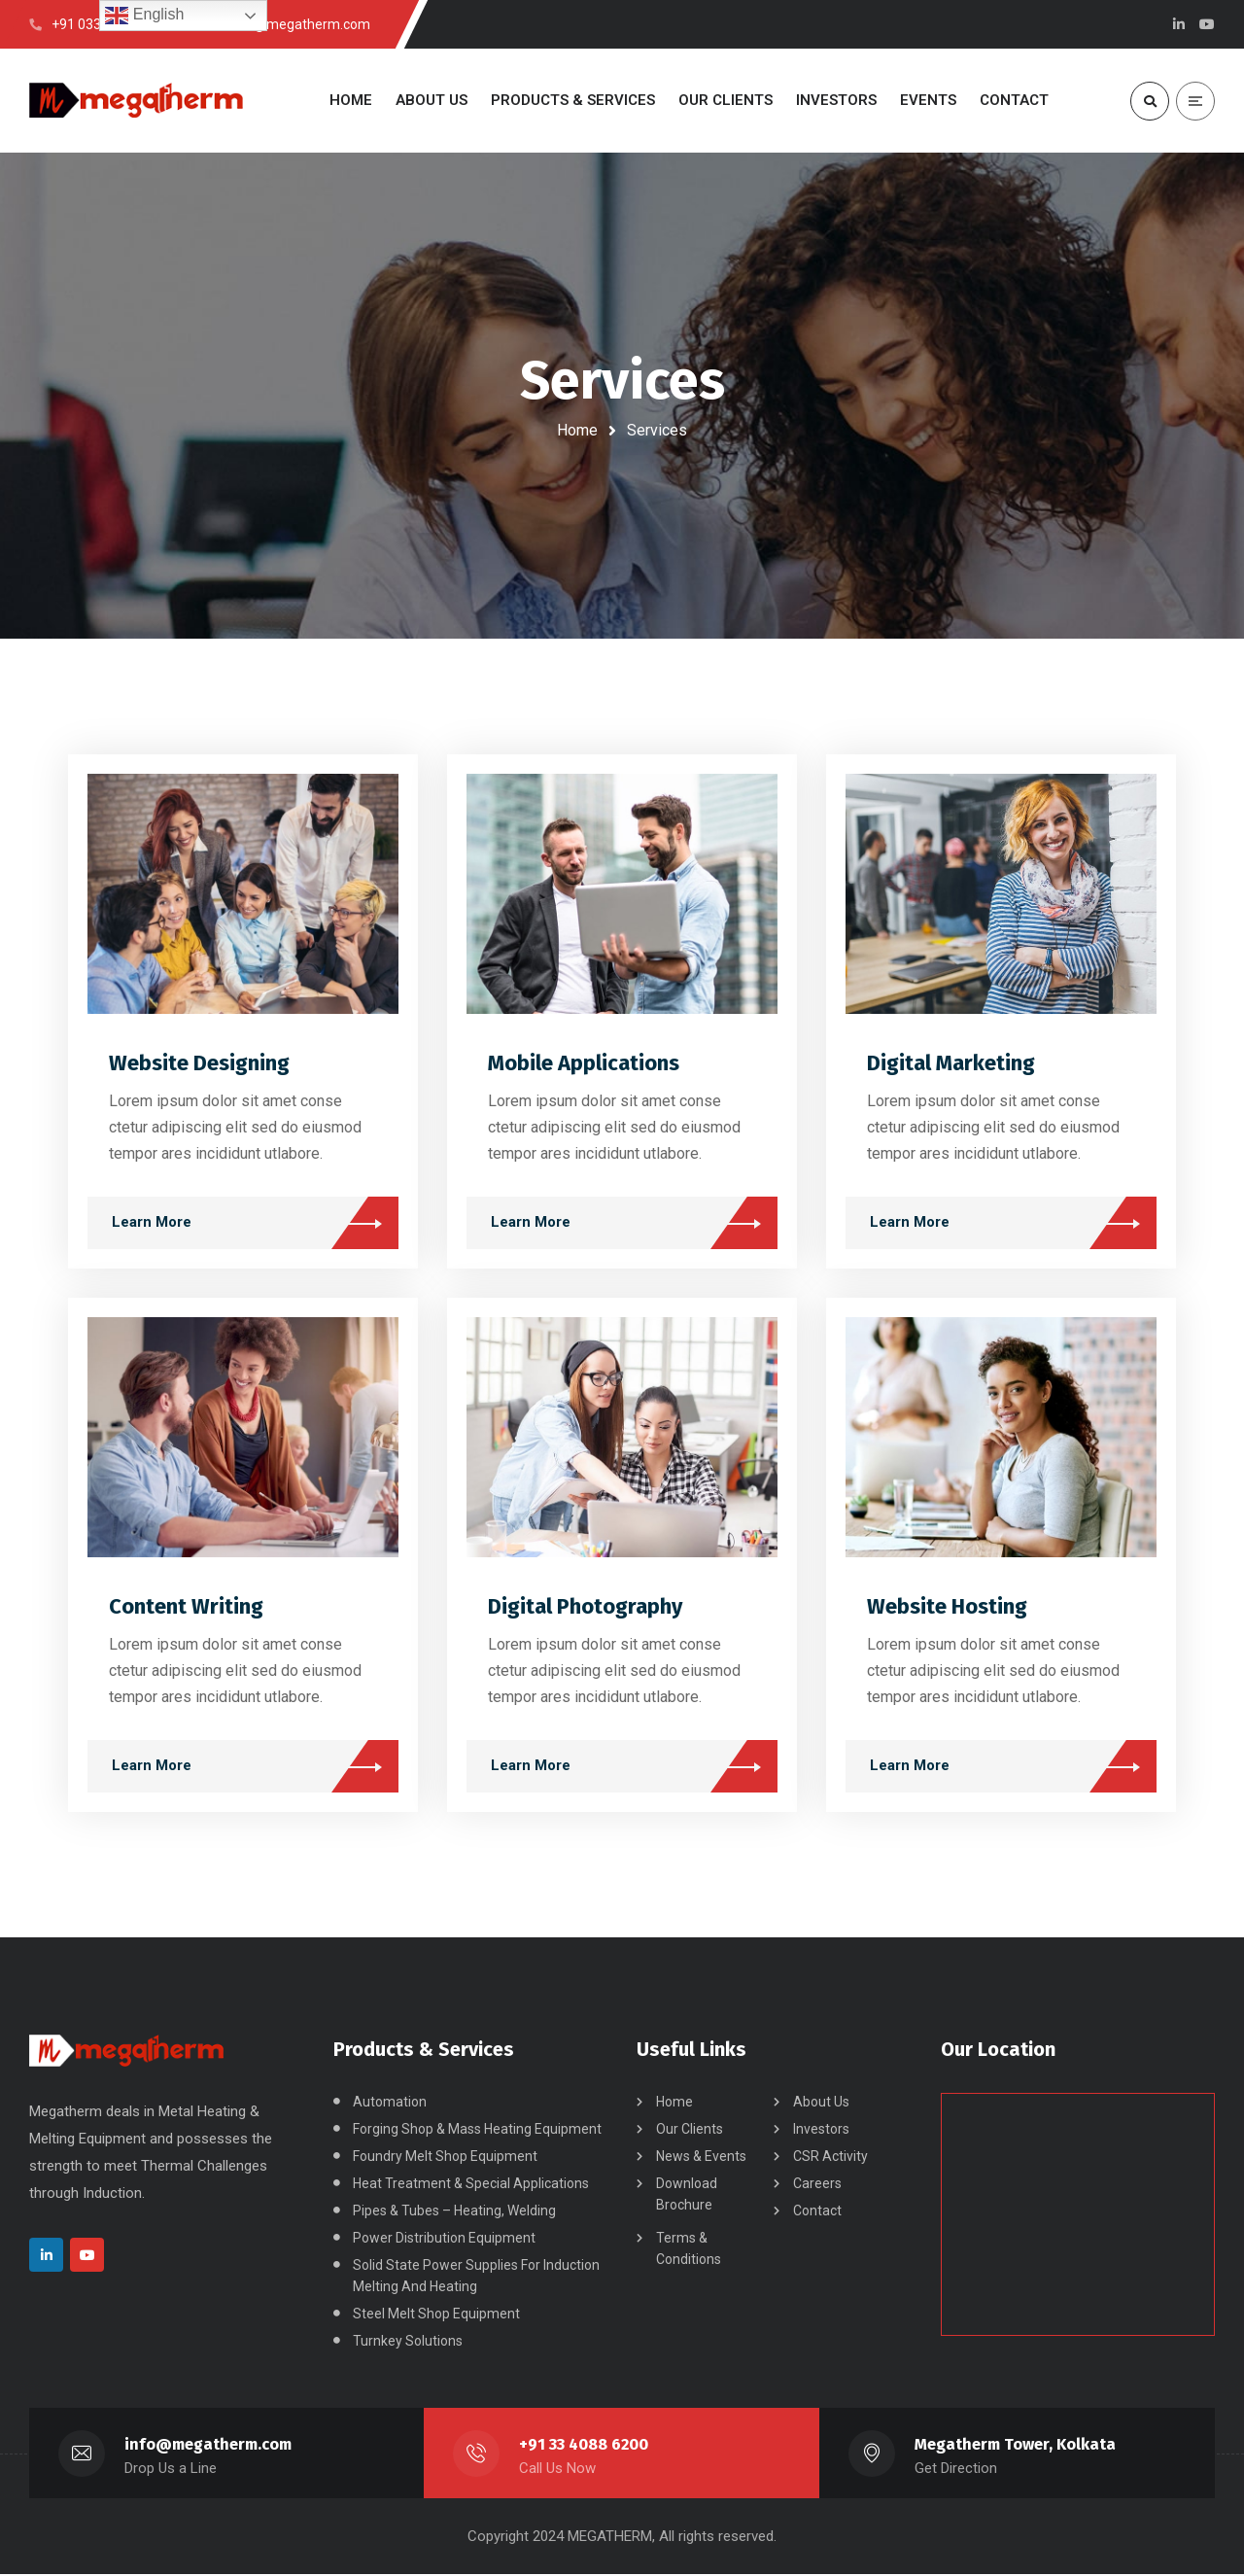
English (144, 15)
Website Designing (199, 1064)
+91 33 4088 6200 (584, 2446)
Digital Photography (585, 1607)
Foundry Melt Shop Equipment (445, 2158)
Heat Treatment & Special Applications (471, 2185)
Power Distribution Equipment (444, 2239)
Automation (390, 2103)
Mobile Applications (583, 1064)
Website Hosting (947, 1607)
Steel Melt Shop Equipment (436, 2315)
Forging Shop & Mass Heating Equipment (477, 2131)
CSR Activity (830, 2158)
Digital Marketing (951, 1064)
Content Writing (186, 1607)
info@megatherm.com (208, 2446)
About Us (821, 2103)
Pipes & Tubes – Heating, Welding (454, 2212)
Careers (817, 2185)
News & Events (701, 2158)
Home (577, 430)
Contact (817, 2212)
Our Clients (689, 2131)
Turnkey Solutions (408, 2342)
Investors (821, 2131)
